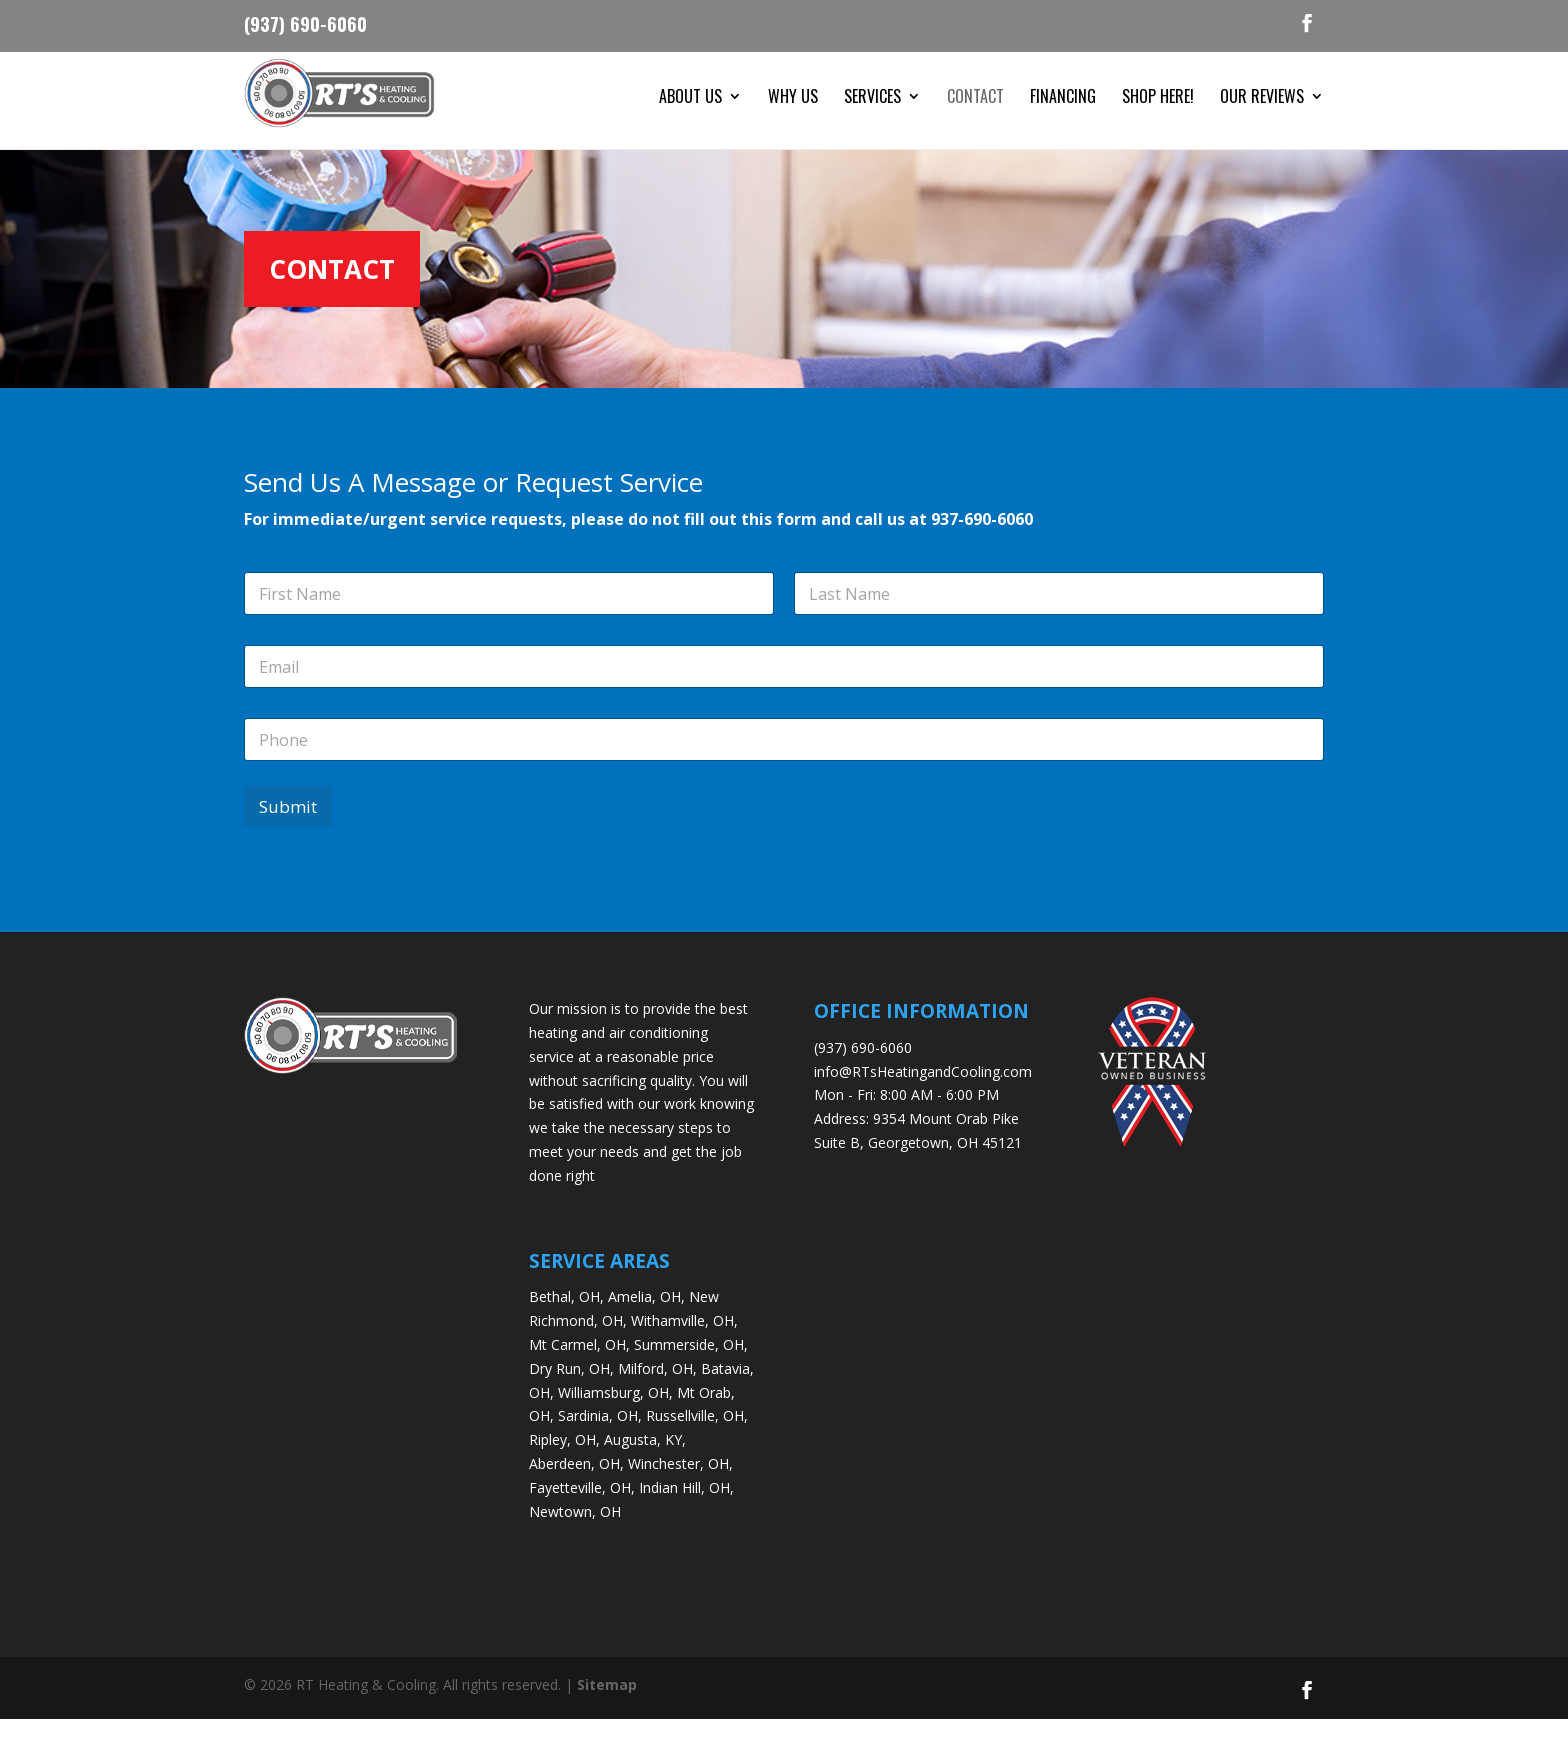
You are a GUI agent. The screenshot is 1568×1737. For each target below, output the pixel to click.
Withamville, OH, (684, 1338)
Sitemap (607, 1702)
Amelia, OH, (646, 1315)
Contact (975, 98)
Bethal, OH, (566, 1315)
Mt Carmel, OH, (579, 1362)
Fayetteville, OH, (582, 1505)
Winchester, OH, (680, 1481)
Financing (1063, 98)
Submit (288, 825)
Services (872, 98)
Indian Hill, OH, (686, 1505)
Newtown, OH (575, 1529)
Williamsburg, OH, (615, 1410)
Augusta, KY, (645, 1457)
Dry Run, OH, (571, 1386)
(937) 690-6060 (305, 22)
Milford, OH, (657, 1386)
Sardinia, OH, (600, 1434)
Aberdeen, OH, (576, 1481)
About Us (690, 98)
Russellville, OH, (697, 1434)
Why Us (793, 98)
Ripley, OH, (564, 1457)
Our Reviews (1262, 98)
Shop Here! (1158, 98)
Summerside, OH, (691, 1362)
